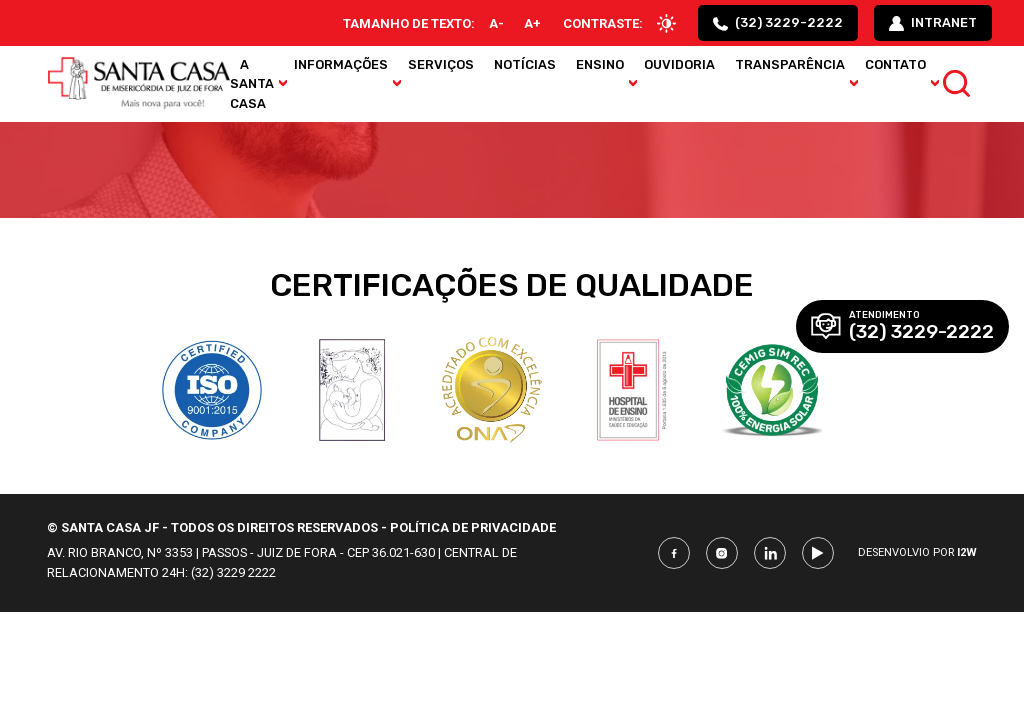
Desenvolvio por (917, 552)
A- (496, 23)
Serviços (441, 64)
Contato (895, 64)
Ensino (600, 64)
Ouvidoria (679, 64)
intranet (933, 23)
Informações (341, 64)
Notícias (525, 64)
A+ (532, 23)
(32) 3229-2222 (778, 23)
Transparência (790, 64)
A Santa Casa (252, 83)
